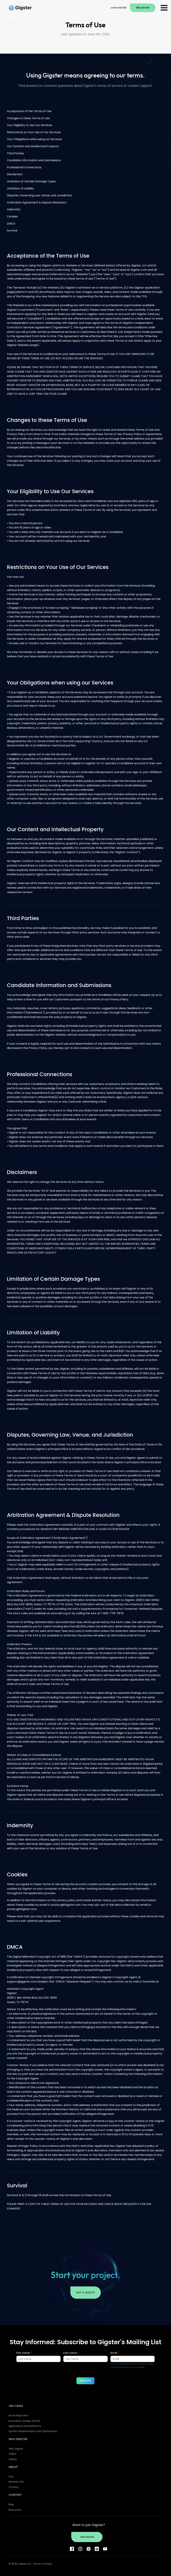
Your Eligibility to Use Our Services (29, 125)
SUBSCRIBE (85, 2380)
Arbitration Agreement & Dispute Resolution (37, 202)
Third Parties (15, 153)
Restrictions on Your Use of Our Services (34, 132)
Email (114, 2353)
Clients (13, 2459)
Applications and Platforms (25, 2426)
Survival (12, 230)
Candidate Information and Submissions (34, 160)
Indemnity (14, 209)
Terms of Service (133, 2367)
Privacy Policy (115, 2367)
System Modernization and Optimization (33, 2431)
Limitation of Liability (20, 188)
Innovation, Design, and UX (24, 2421)
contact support (140, 86)
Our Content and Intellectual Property (33, 146)
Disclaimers (15, 174)
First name (24, 2353)
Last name (71, 2353)
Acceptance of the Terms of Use (29, 111)
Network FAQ (16, 2481)
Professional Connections (24, 167)
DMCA (11, 224)
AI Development (18, 2415)
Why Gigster (16, 2448)
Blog (11, 2504)
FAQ (11, 2476)
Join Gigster (118, 7)
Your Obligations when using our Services (34, 139)
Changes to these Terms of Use (28, 118)
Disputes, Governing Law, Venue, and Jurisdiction (39, 195)
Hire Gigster (142, 7)
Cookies (12, 216)
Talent (12, 2454)
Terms (37, 2563)
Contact (14, 2487)
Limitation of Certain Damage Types (31, 181)
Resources (15, 2509)
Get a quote (85, 2292)
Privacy (48, 2563)
